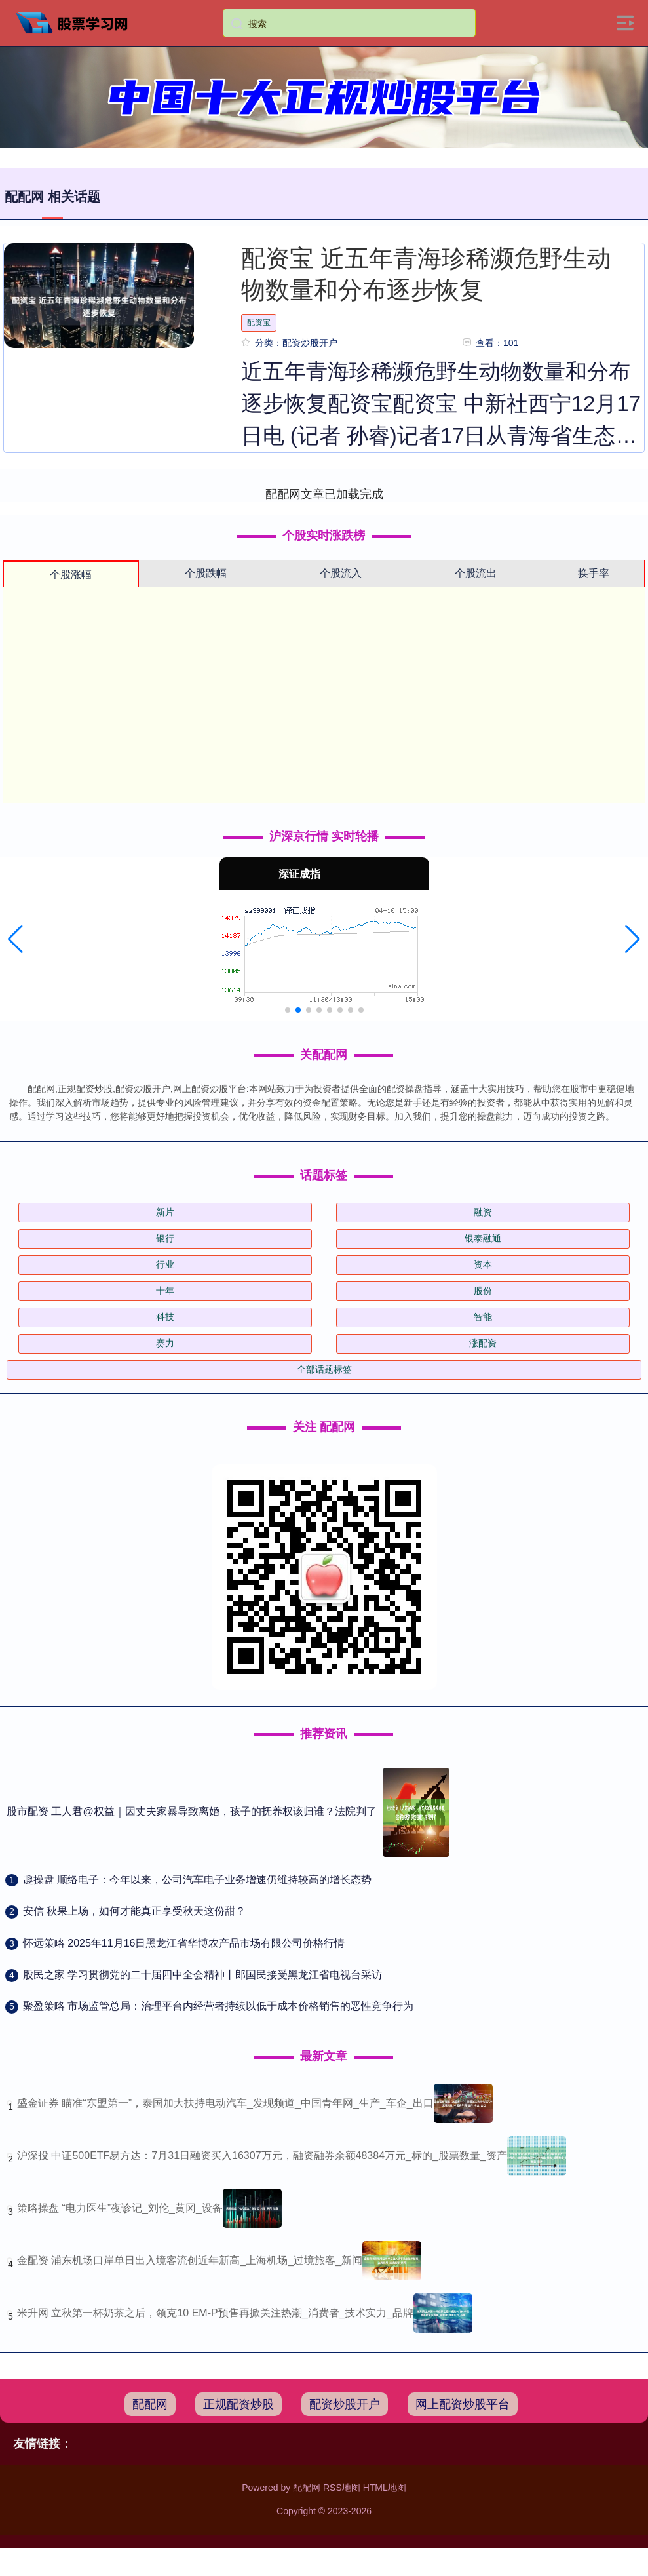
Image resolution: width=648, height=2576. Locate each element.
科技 (165, 1317)
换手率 (593, 573)
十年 (165, 1290)
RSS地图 (341, 2487)
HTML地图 (384, 2487)
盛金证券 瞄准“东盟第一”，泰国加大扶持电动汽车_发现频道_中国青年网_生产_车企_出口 (225, 2103)
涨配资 (483, 1343)
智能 (483, 1317)
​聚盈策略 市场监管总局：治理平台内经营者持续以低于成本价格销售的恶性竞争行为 (218, 2006)
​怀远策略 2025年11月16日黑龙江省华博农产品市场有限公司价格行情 (184, 1943)
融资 (483, 1212)
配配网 (150, 2404)
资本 (483, 1264)
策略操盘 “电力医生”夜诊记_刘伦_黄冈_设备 (120, 2208)
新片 (165, 1212)
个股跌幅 (206, 573)
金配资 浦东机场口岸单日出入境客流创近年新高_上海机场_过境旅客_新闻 (189, 2260)
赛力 (165, 1343)
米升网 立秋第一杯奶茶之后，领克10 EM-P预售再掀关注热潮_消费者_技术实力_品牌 (215, 2312)
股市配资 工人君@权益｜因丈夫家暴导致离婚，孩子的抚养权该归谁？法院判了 (192, 1811)
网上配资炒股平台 (462, 2404)
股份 (483, 1290)
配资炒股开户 (344, 2404)
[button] (15, 939)
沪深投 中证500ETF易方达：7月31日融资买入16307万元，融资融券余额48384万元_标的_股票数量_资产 (262, 2155)
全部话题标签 (324, 1369)
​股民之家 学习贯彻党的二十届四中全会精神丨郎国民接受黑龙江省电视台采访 (202, 1974)
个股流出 (476, 573)
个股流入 (341, 573)
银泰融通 (483, 1238)
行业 (165, 1264)
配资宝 (259, 322)
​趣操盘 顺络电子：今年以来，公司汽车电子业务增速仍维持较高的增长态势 (197, 1879)
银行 (165, 1238)
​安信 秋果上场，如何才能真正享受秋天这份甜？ (134, 1911)
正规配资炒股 (238, 2404)
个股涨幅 (71, 574)
